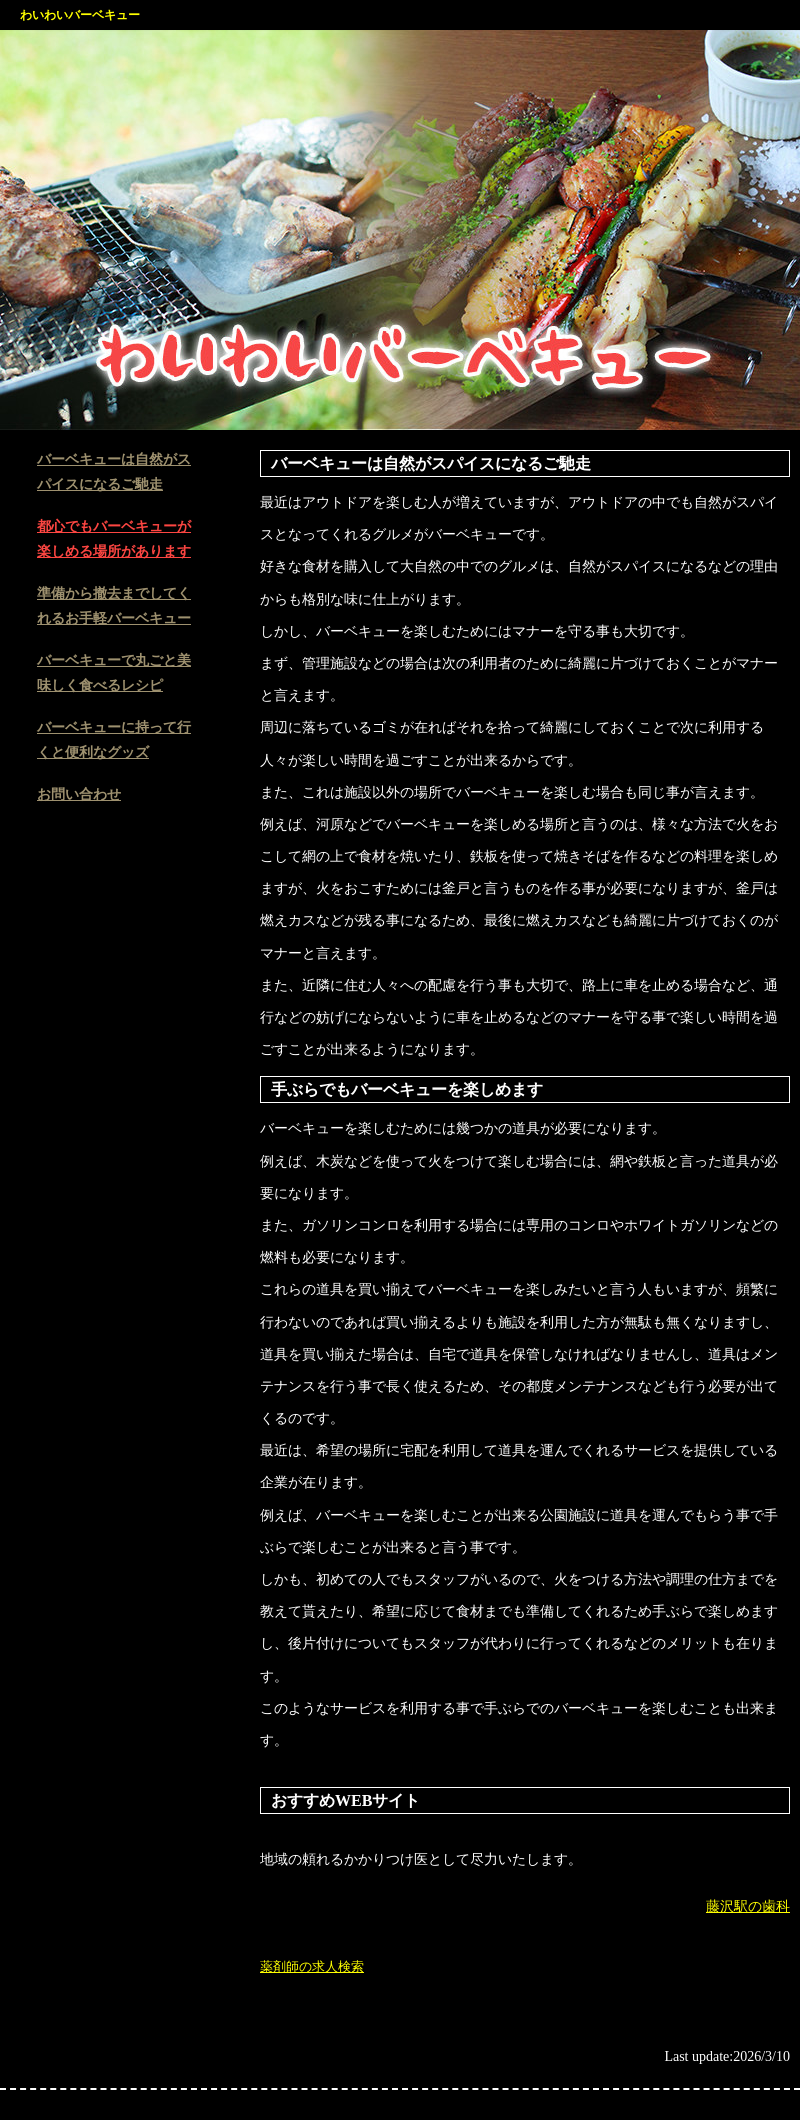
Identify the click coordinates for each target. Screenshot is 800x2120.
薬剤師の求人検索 (312, 1967)
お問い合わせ (79, 794)
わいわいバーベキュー (80, 15)
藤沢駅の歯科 (748, 1906)
